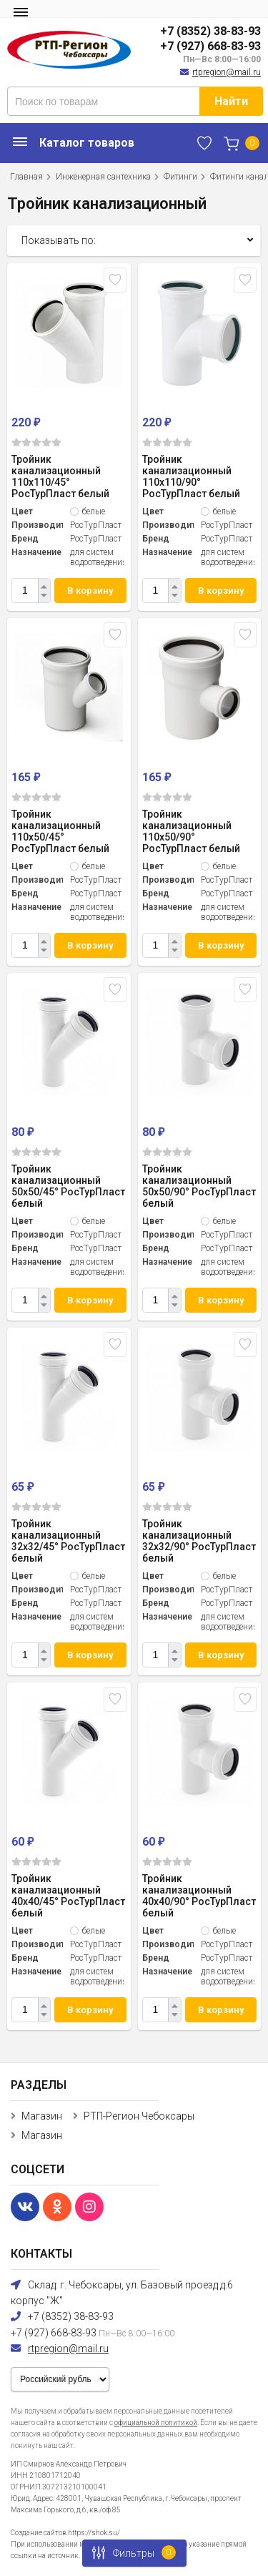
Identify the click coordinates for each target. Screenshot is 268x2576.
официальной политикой (155, 2422)
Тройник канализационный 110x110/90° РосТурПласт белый (191, 476)
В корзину (90, 590)
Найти (231, 101)
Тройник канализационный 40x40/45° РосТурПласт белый (68, 1896)
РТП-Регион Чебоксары (139, 2116)
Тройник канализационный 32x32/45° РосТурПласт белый (68, 1541)
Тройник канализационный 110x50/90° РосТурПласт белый (191, 831)
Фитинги (180, 177)
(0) (36, 442)
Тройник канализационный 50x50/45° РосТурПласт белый (68, 1186)
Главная (26, 177)
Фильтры (130, 2552)
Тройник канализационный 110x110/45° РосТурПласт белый (60, 476)
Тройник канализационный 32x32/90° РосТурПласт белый (199, 1541)
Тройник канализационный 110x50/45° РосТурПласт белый (60, 831)
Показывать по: (58, 240)
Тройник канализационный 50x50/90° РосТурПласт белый (199, 1186)
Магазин (41, 2116)
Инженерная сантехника (103, 177)
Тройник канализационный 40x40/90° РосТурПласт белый (199, 1896)
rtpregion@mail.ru (226, 72)
